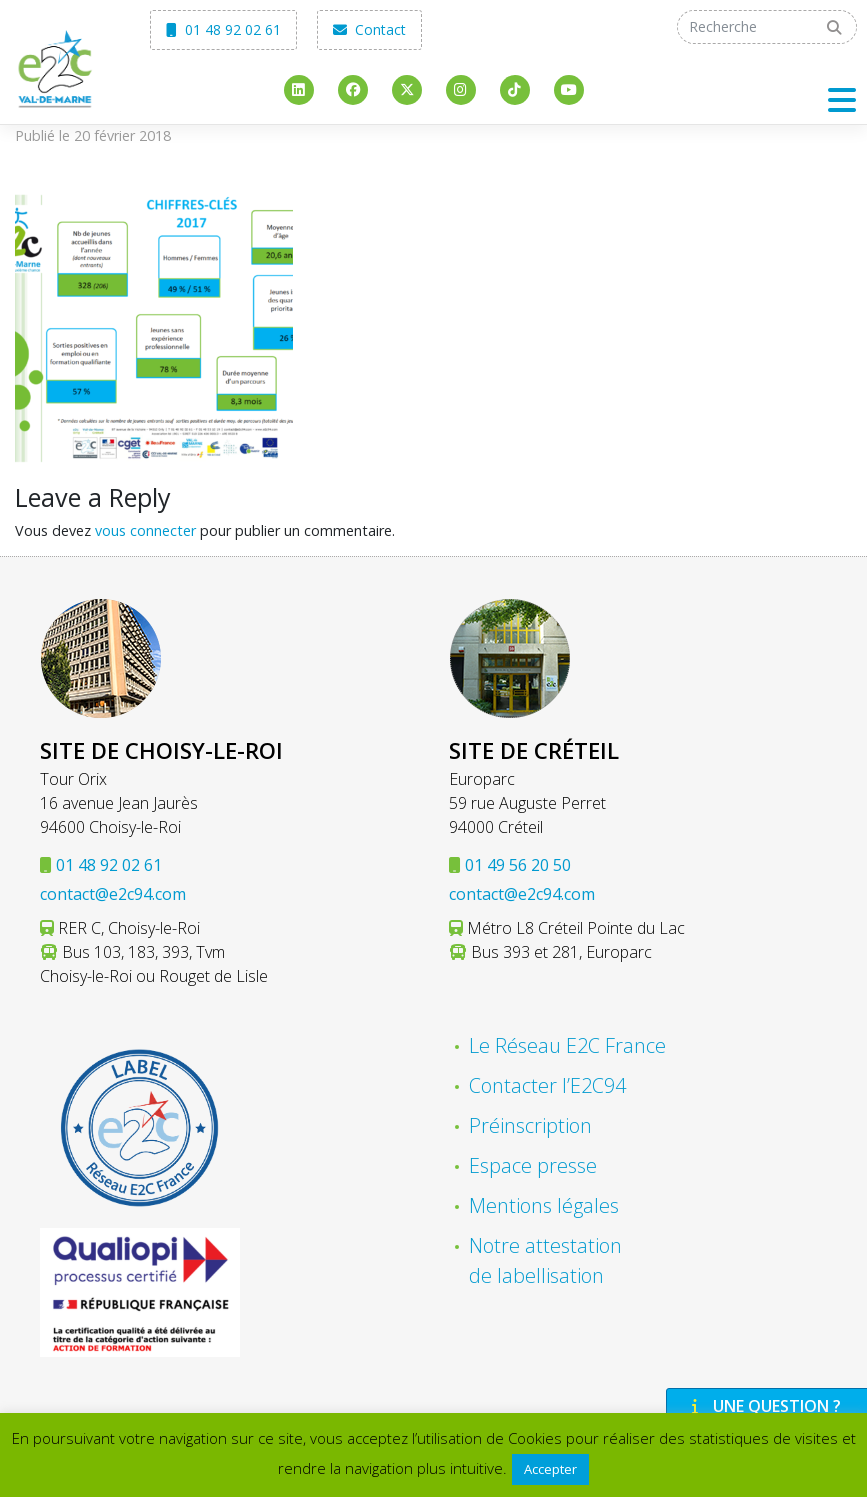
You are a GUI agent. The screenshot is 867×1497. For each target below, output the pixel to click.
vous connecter (145, 530)
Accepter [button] (550, 1469)
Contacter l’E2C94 (547, 1085)
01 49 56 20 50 (518, 865)
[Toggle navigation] (842, 99)
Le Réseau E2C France (567, 1045)
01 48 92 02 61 (223, 29)
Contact (369, 29)
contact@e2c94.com (113, 894)
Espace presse (533, 1165)
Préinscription (530, 1125)
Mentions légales (544, 1205)
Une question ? (764, 1406)
